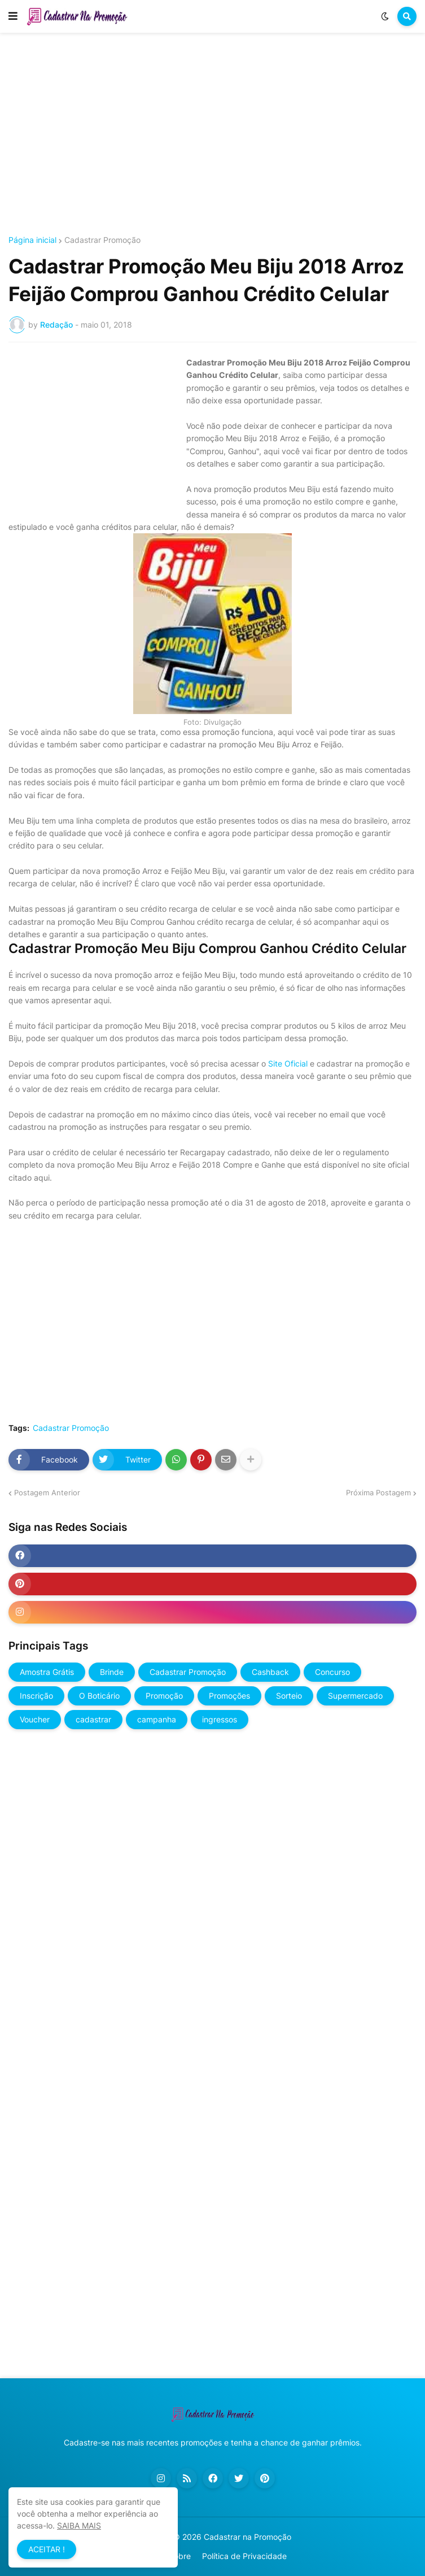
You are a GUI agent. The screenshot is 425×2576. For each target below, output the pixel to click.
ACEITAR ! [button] (46, 2549)
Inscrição (36, 1695)
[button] (13, 16)
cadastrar (93, 1719)
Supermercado (355, 1695)
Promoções (229, 1695)
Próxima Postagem (378, 1492)
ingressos (219, 1719)
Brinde (112, 1672)
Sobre (180, 2556)
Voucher (35, 1719)
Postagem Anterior (47, 1492)
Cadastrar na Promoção (247, 2537)
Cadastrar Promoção (102, 240)
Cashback (270, 1672)
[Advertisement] (212, 134)
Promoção (164, 1695)
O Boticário (99, 1695)
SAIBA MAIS (79, 2525)
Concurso (332, 1672)
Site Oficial (288, 1063)
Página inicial (32, 240)
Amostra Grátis (47, 1672)
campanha (156, 1719)
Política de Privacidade (244, 2556)
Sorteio (289, 1695)
